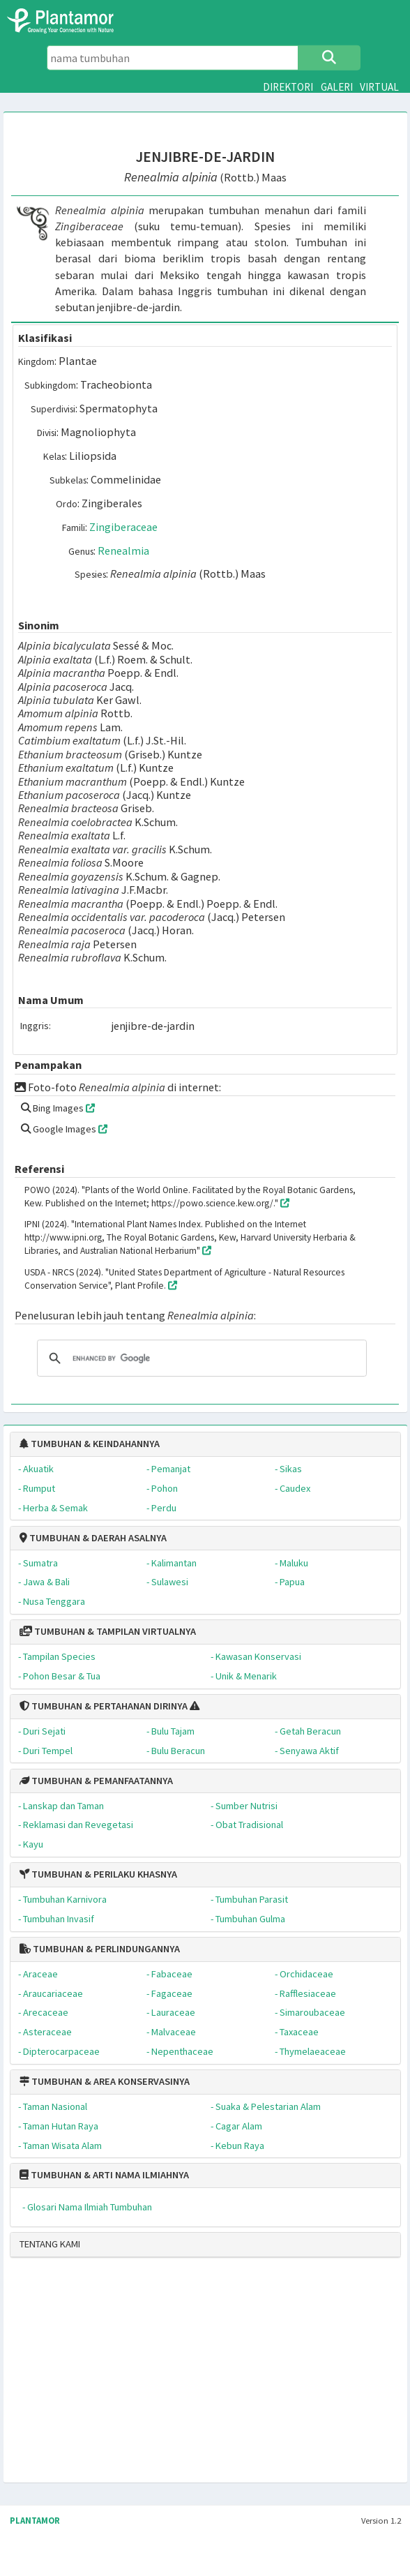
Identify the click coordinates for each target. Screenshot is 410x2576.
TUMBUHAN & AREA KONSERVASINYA (105, 2081)
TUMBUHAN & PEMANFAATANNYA (96, 1780)
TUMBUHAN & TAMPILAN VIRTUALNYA (108, 1631)
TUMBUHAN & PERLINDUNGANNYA (100, 1948)
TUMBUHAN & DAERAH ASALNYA (93, 1538)
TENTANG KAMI (50, 2244)
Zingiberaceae (123, 527)
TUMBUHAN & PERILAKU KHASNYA (98, 1874)
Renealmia (123, 550)
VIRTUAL (379, 86)
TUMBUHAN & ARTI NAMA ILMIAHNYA (104, 2175)
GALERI (337, 86)
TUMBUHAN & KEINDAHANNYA (90, 1443)
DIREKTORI (288, 86)
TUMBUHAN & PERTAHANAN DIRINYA (104, 1706)
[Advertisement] (167, 2376)
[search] (200, 1358)
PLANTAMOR (35, 2520)
